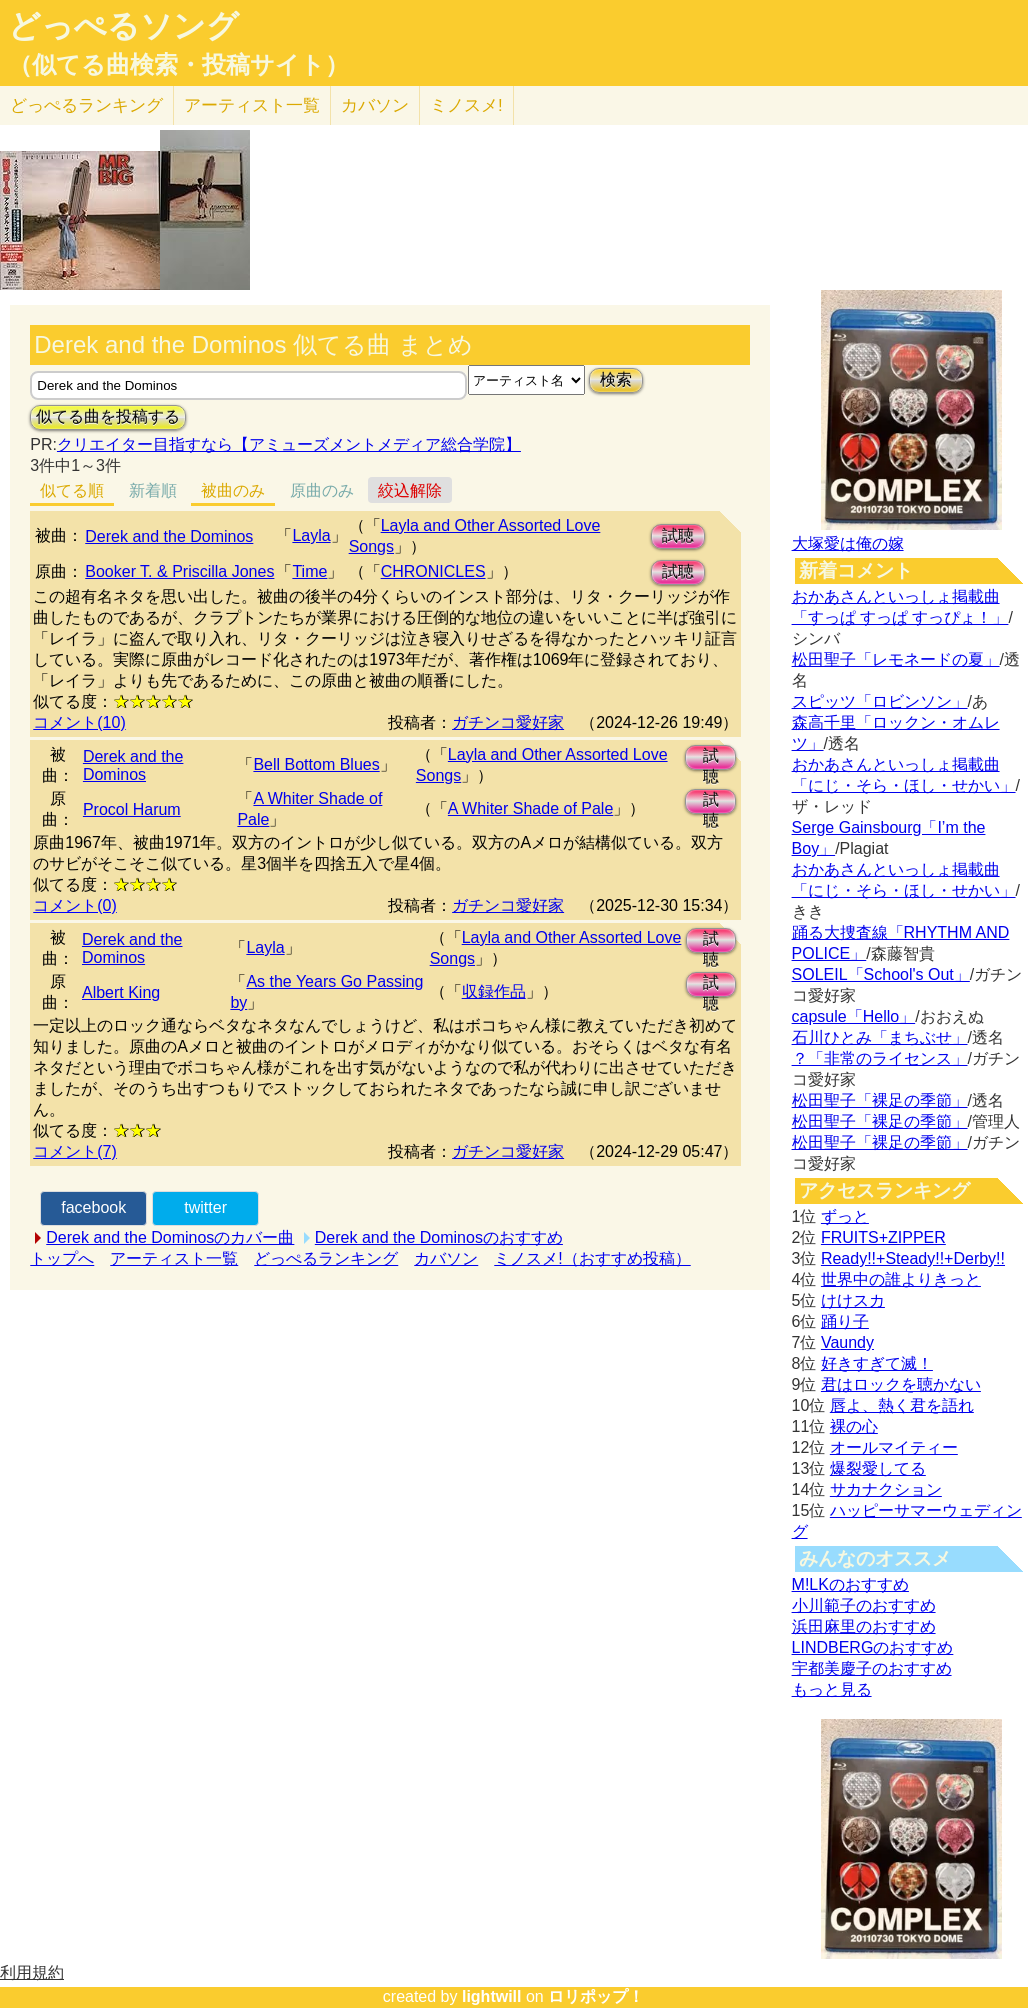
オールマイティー (894, 1447)
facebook (93, 1207)
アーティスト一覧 (174, 1258)
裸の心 (854, 1426)
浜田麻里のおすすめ (864, 1626)
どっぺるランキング (326, 1258)
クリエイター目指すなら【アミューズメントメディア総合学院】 (289, 444)
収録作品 (494, 991)
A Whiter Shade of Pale (530, 808)
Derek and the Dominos (169, 536)
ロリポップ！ (596, 1996)
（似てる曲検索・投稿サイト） (178, 65)
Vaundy (847, 1342)
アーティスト (252, 105)
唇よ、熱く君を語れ (902, 1405)
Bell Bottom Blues (316, 764)
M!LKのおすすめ (850, 1584)
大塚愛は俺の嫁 (848, 543)
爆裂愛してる (878, 1468)
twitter (205, 1207)
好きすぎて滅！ (877, 1363)
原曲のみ (322, 490)
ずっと (845, 1216)
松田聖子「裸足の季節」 (880, 1100)
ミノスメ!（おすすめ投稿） (592, 1258)
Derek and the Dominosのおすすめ (439, 1237)
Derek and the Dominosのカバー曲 (170, 1237)
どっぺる (86, 105)
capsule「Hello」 (854, 1016)
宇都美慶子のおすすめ (872, 1668)
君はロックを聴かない (901, 1384)
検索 (616, 379)
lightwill (492, 1996)
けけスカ (853, 1300)
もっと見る (832, 1689)
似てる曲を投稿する (108, 416)
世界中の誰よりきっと (901, 1279)
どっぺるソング (123, 26)
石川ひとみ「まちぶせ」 (880, 1037)
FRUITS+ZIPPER (883, 1237)
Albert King (121, 992)
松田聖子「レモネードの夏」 (896, 659)
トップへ (62, 1258)
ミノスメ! (466, 105)
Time (309, 571)
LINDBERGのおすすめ (873, 1647)
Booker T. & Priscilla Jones (179, 571)
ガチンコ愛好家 (508, 722)
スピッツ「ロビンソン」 (880, 701)
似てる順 (72, 490)
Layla (311, 535)
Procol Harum (132, 809)
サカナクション (886, 1489)
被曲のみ (233, 490)
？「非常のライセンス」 (880, 1058)
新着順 (153, 490)
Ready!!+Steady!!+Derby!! (913, 1258)
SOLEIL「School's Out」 (881, 974)
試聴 (678, 535)
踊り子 (845, 1321)
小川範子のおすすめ (864, 1605)
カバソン (375, 105)
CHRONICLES (433, 571)
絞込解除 (410, 490)
